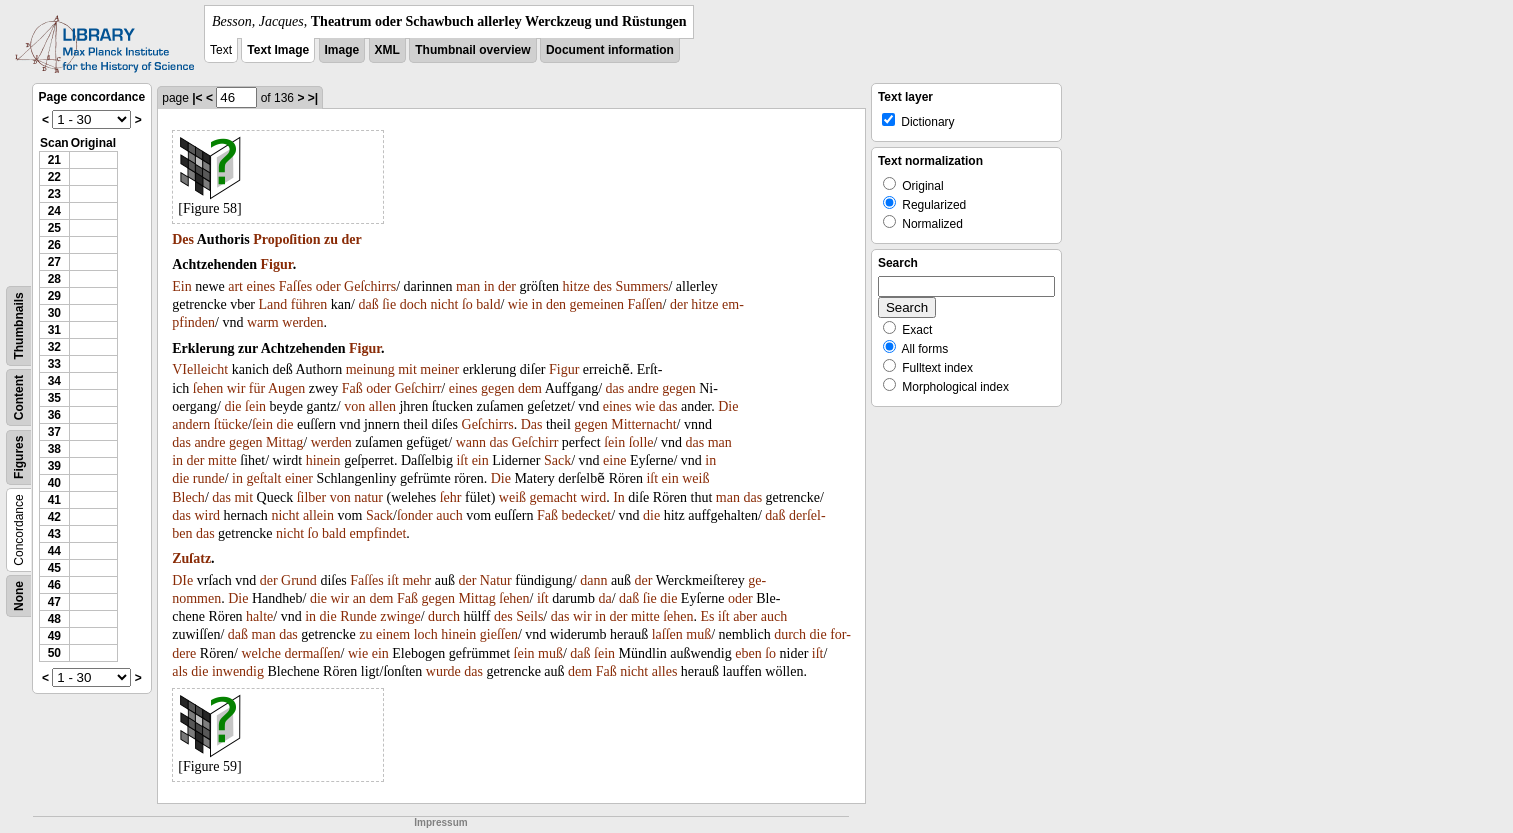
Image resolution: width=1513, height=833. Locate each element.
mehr (416, 580)
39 (54, 466)
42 (54, 517)
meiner (439, 369)
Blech (188, 497)
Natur (496, 580)
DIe (182, 580)
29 (54, 296)
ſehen (208, 388)
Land (273, 304)
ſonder (415, 515)
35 (54, 398)
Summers (642, 286)
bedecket (586, 515)
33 (54, 364)
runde (209, 478)
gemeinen (597, 304)
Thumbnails (19, 325)
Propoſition (286, 239)
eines (260, 286)
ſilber (312, 497)
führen (309, 304)
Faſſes (295, 286)
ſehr (451, 497)
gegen (497, 388)
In (619, 497)
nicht (444, 304)
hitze (576, 286)
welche (261, 653)
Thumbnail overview (472, 50)
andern (191, 424)
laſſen (667, 634)
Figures (19, 457)
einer (299, 478)
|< (197, 98)
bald (488, 304)
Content (19, 397)
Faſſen (645, 304)
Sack (557, 460)
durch (444, 616)
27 (54, 262)
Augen (286, 388)
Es (707, 616)
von (354, 406)
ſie (389, 304)
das (615, 388)
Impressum (440, 822)
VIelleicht (200, 369)
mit (407, 369)
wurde (443, 671)
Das (532, 424)
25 (54, 228)
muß (698, 634)
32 (54, 347)
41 (54, 500)
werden (302, 322)
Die (728, 406)
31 (54, 330)
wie (518, 304)
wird (593, 497)
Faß (352, 388)
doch (413, 304)
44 (54, 551)
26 (54, 245)
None (19, 596)
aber (745, 616)
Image (342, 50)
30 (54, 313)
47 (54, 602)
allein (318, 515)
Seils (529, 616)
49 (54, 636)
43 (54, 534)
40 (54, 483)
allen (382, 406)
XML (387, 50)
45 (54, 568)
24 (54, 211)
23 (54, 194)
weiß (695, 478)
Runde (358, 616)
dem (530, 388)
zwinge (400, 616)
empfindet (378, 533)
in (489, 286)
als (180, 671)
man (468, 286)
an (359, 598)
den (556, 304)
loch (426, 634)
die (232, 406)
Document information (610, 50)
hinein (323, 460)
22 (54, 177)
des (602, 286)
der (352, 239)
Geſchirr (418, 388)
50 (54, 653)
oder (328, 286)
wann (471, 442)
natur (368, 497)
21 (54, 160)
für (257, 388)
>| (313, 98)
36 (54, 415)
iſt (462, 460)
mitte (222, 460)
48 (54, 619)
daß (368, 304)
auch (449, 515)
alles (665, 671)
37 (54, 432)
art (235, 286)
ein (480, 460)
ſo (467, 304)
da (604, 598)
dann (593, 580)
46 (54, 585)
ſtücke (231, 424)
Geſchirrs (370, 286)
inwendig (238, 671)
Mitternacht (643, 424)
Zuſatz (191, 558)
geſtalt (264, 478)
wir (236, 388)
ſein (255, 406)
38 (54, 449)
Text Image (278, 50)
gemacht (553, 497)
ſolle (641, 442)
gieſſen (499, 634)
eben (748, 653)
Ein (181, 286)
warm (263, 322)
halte (259, 616)
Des (183, 239)
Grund (299, 580)
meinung (370, 369)
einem (393, 634)
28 (54, 279)
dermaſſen (313, 653)
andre (643, 388)
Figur (277, 264)
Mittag (284, 442)
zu (331, 239)
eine (614, 460)
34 (54, 381)
